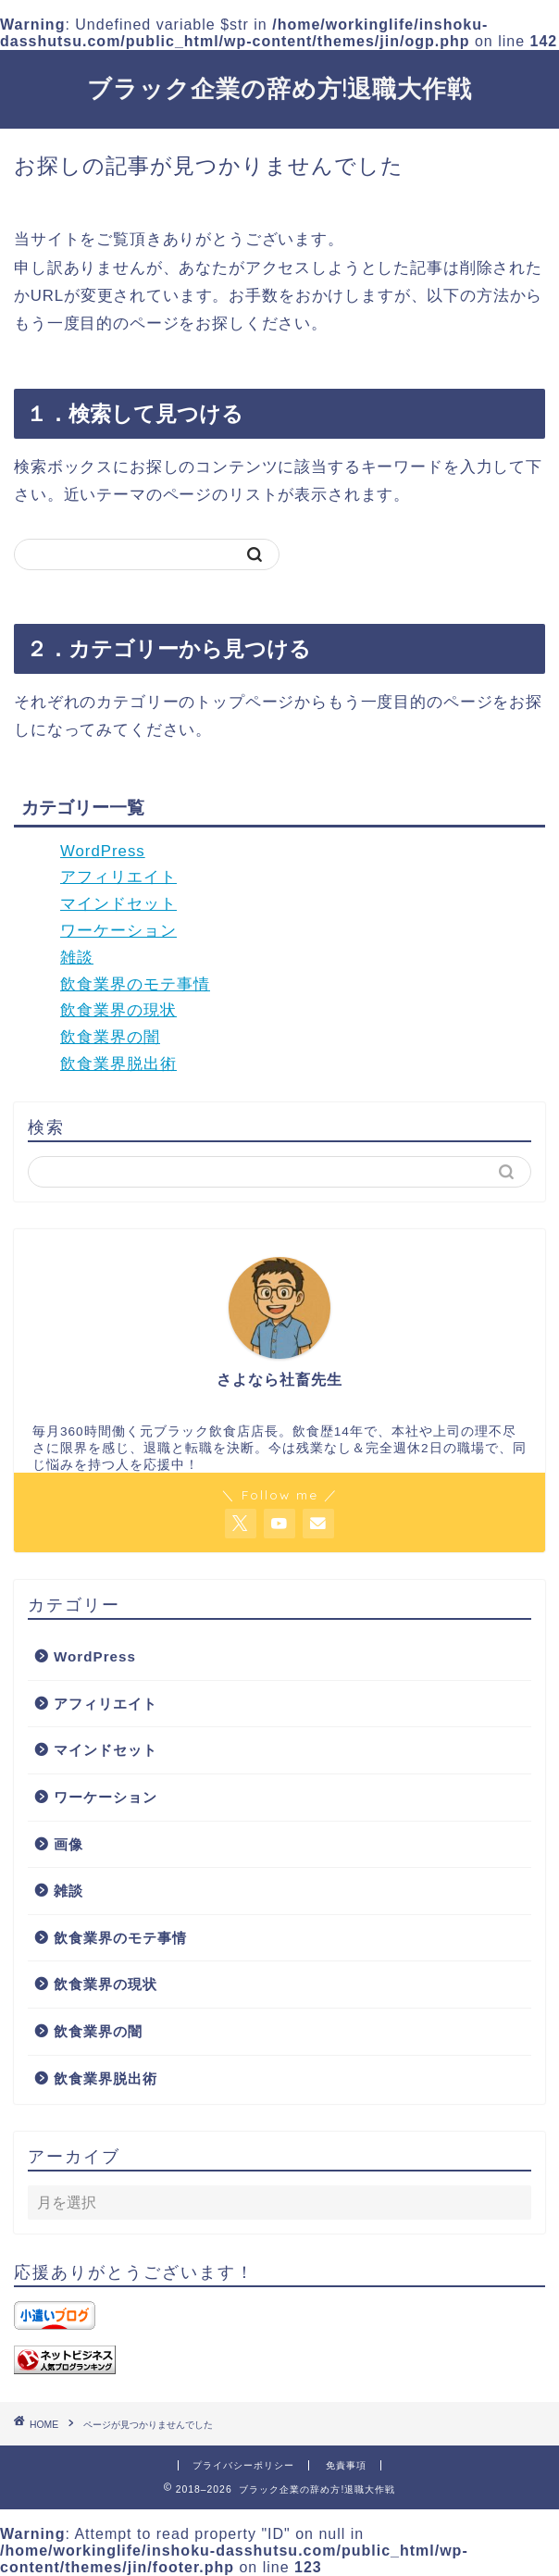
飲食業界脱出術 (118, 1064)
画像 (68, 1844)
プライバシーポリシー (243, 2465)
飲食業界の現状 (118, 1010)
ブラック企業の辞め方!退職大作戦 (279, 88)
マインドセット (118, 904)
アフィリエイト (118, 877)
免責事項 (346, 2465)
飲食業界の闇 (110, 1037)
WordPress (102, 851)
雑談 (76, 957)
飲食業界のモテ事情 (135, 984)
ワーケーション (118, 931)
